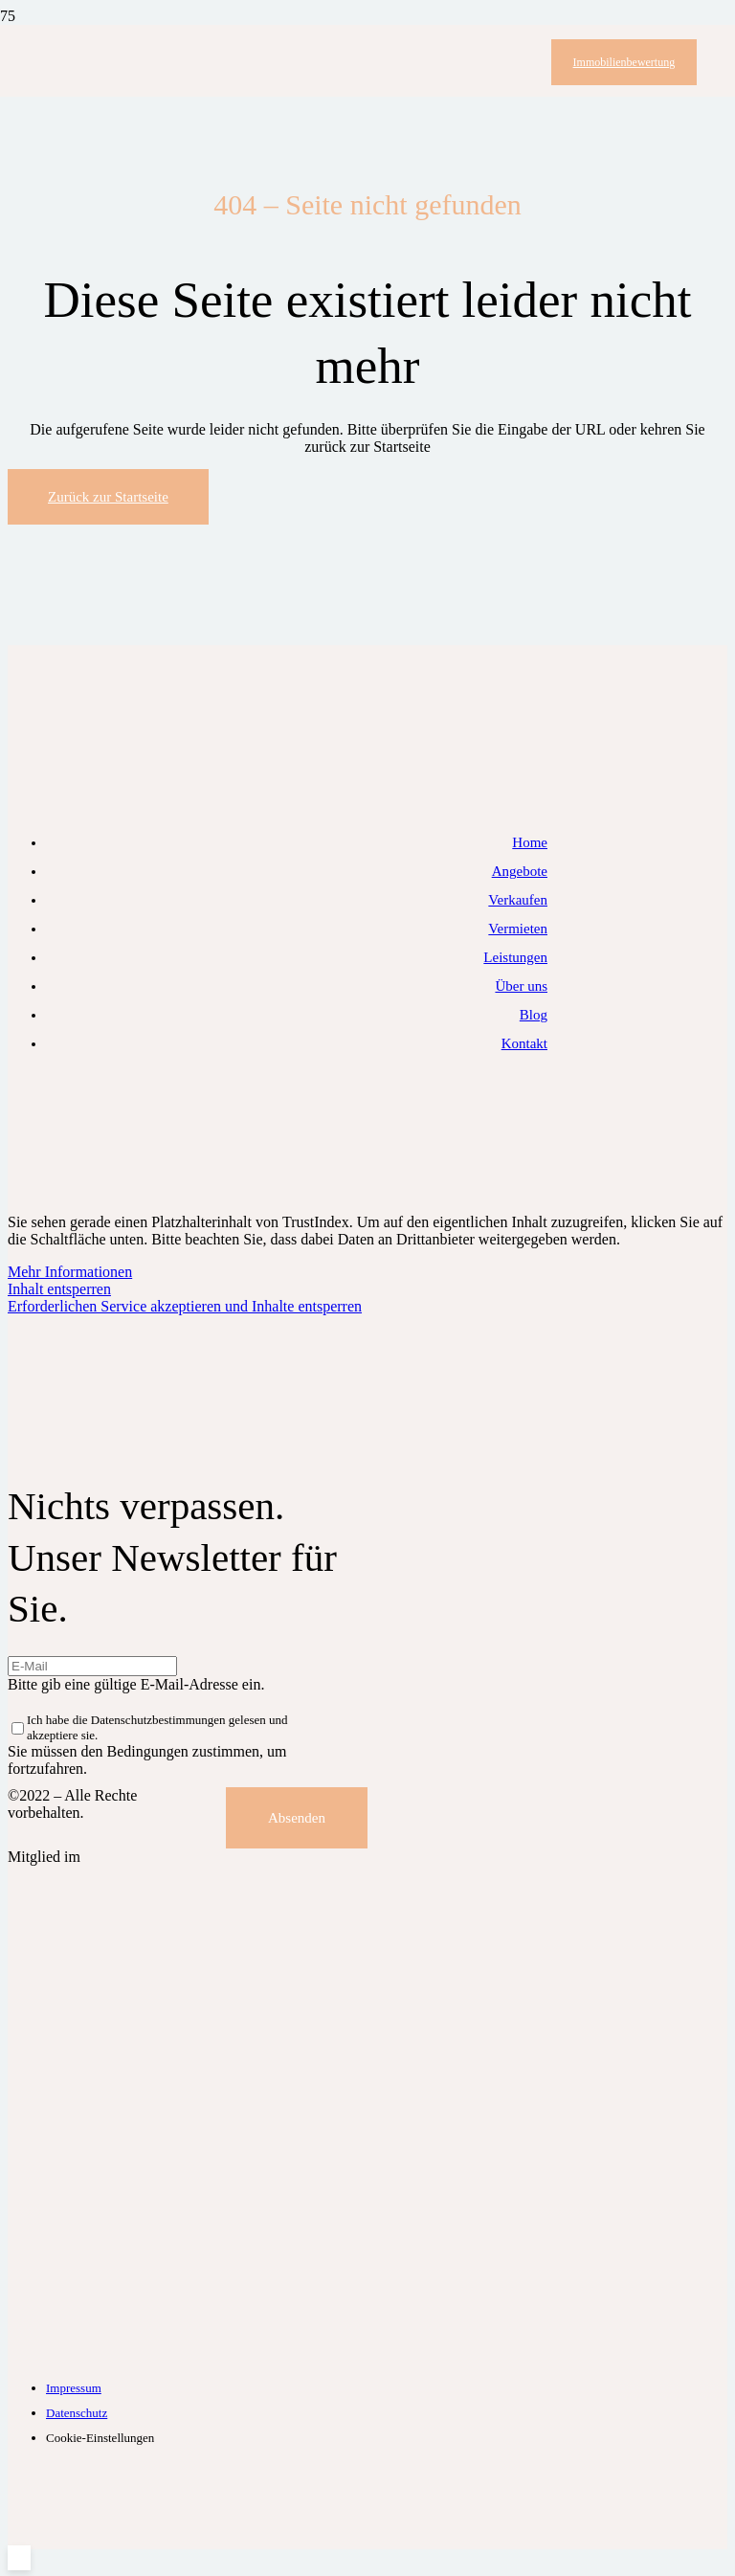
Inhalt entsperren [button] (59, 1289)
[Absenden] (297, 1817)
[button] (19, 2557)
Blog (533, 1014)
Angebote (519, 871)
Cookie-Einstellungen (100, 2437)
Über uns (521, 986)
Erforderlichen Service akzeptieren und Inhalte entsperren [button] (185, 1306)
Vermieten (517, 928)
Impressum (73, 2388)
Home (529, 842)
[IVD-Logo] (247, 2354)
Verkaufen (517, 899)
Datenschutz (76, 2413)
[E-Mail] (92, 1666)
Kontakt (524, 1043)
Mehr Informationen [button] (70, 1272)
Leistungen (515, 957)
